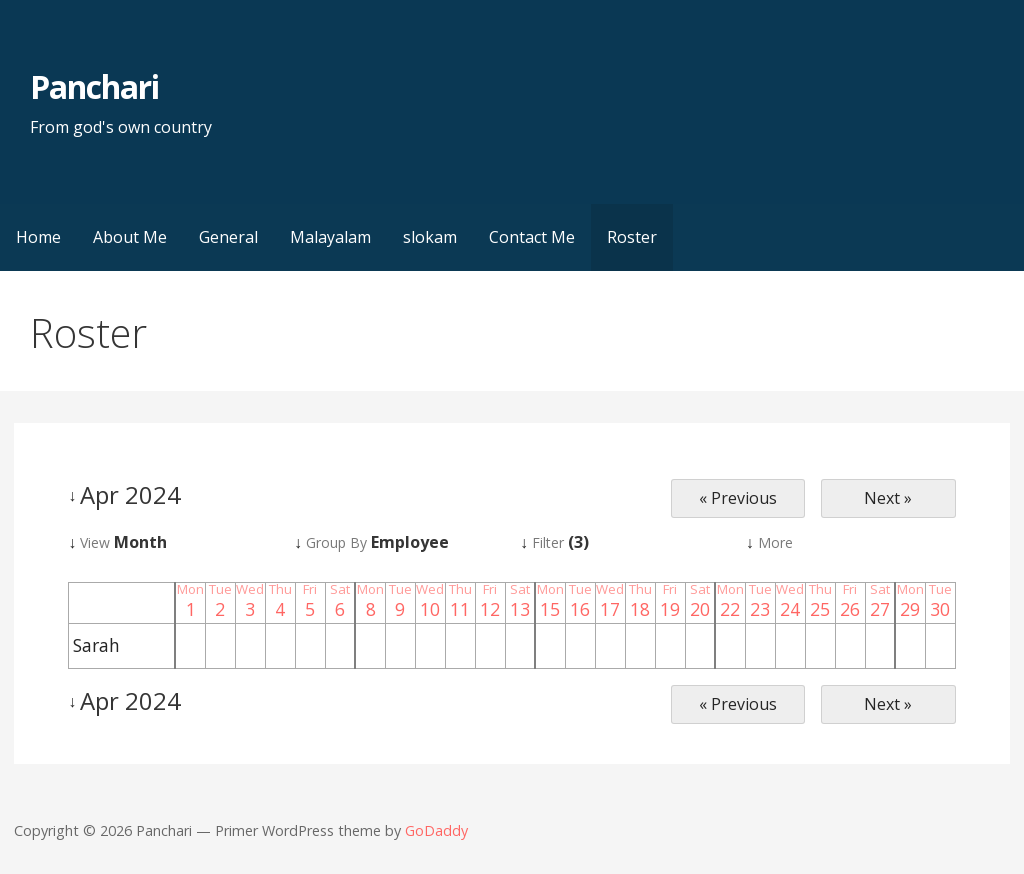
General (228, 237)
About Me (130, 237)
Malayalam (330, 237)
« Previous (738, 498)
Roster (632, 237)
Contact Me (532, 237)
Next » (888, 498)
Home (38, 237)
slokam (430, 237)
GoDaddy (436, 830)
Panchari (94, 86)
